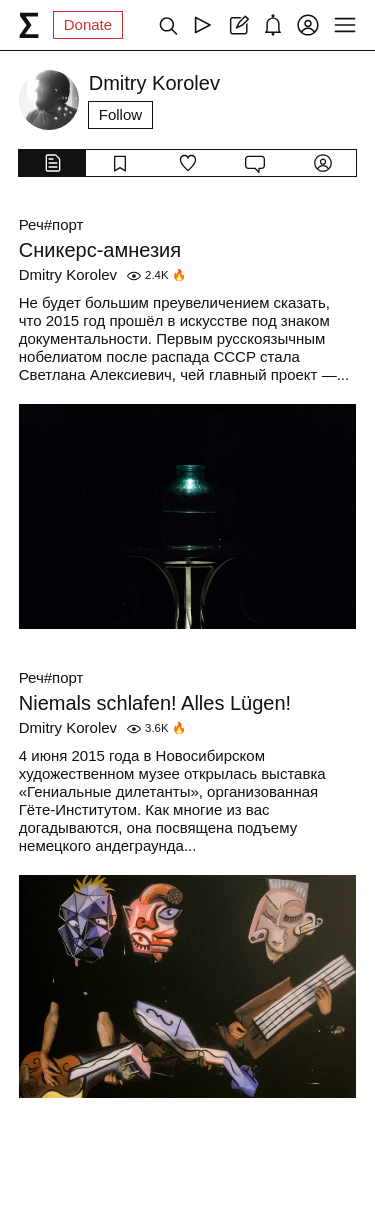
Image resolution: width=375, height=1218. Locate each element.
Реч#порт (51, 224)
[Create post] (237, 25)
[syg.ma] (29, 25)
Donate (88, 24)
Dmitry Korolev (68, 274)
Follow (120, 114)
